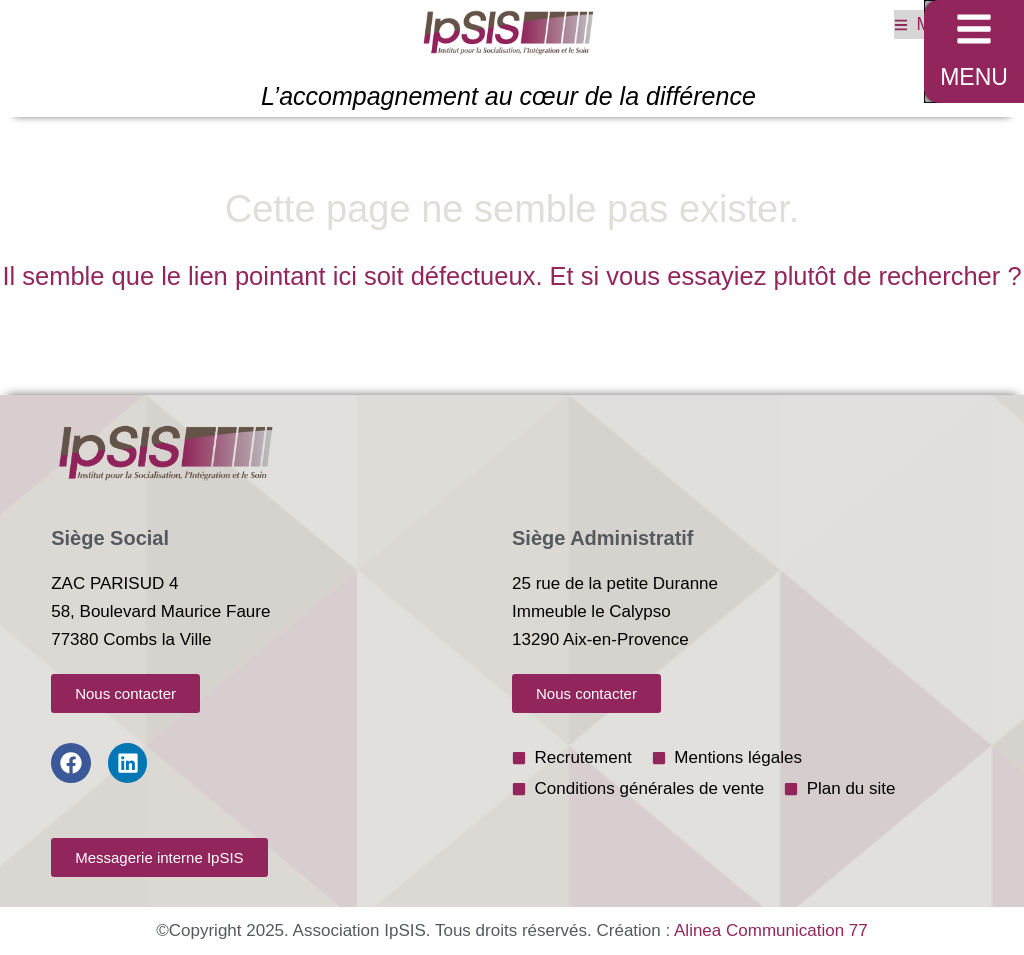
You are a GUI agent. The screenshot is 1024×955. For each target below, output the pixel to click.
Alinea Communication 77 (771, 930)
